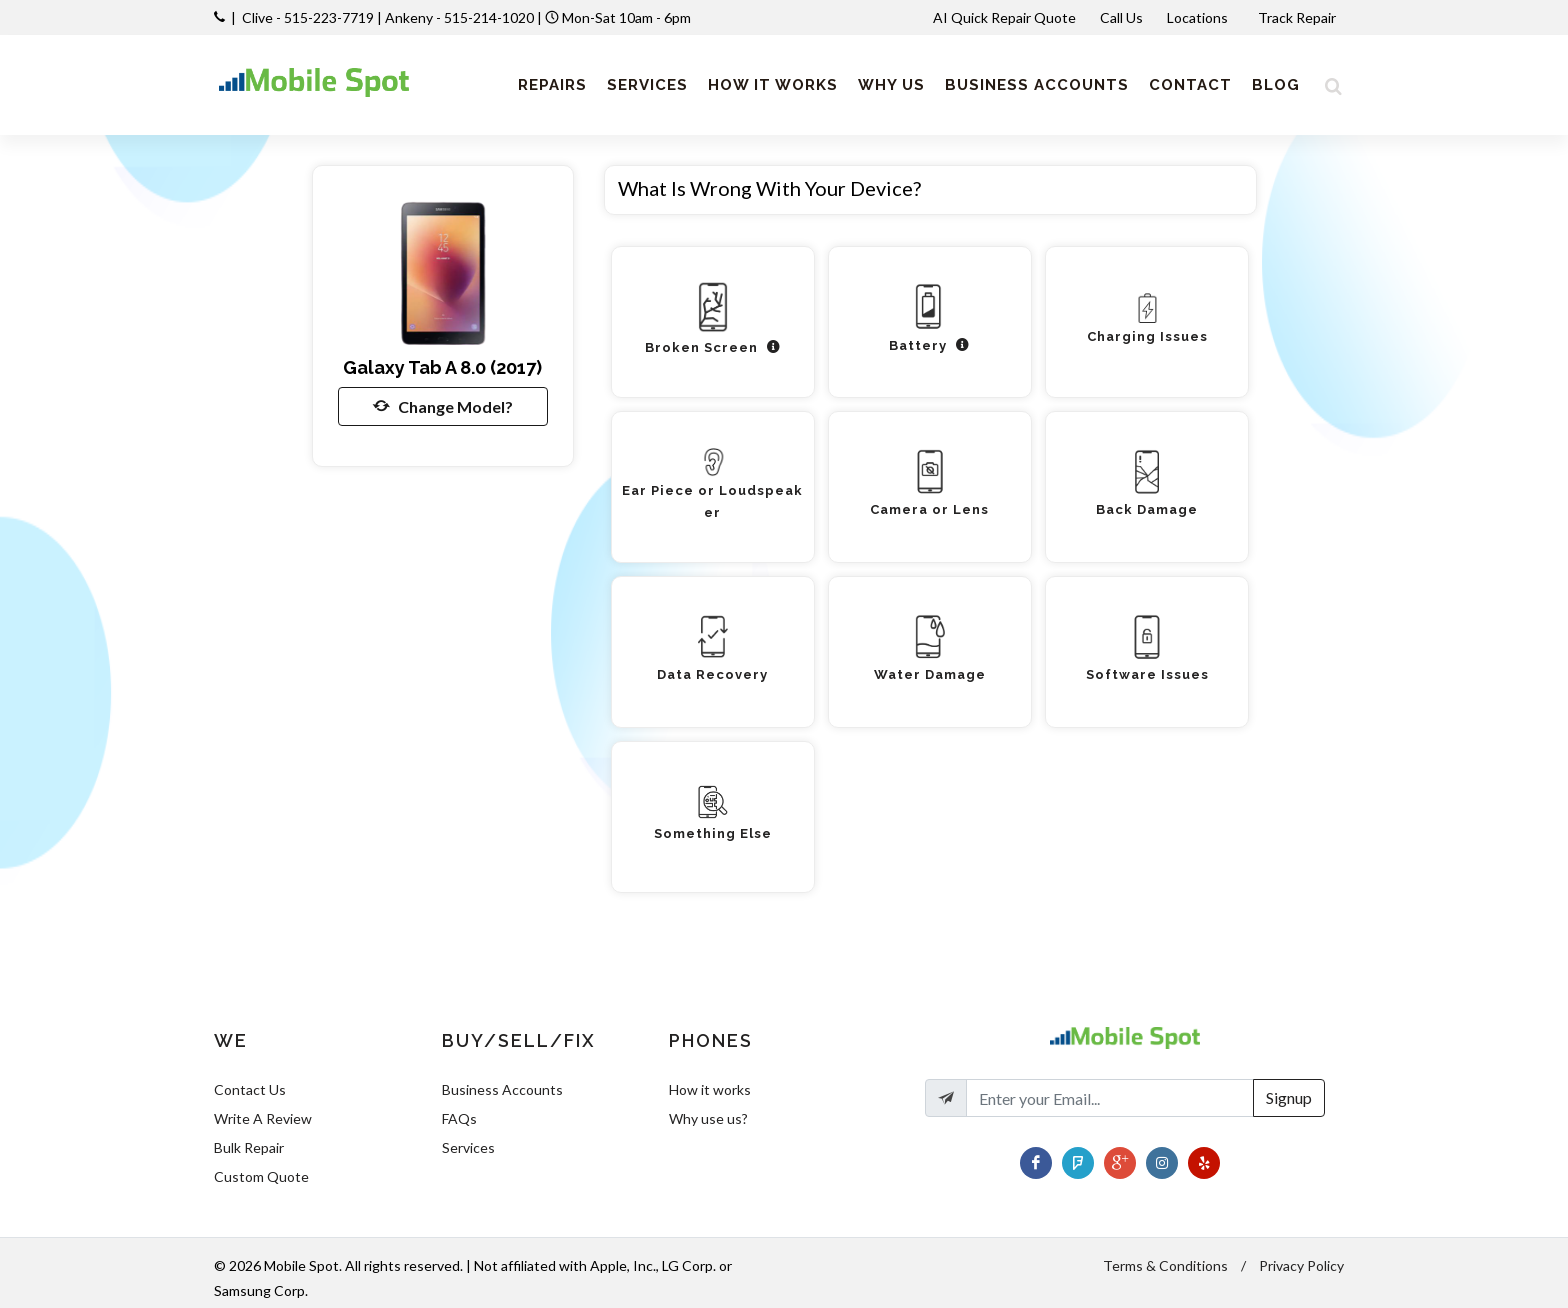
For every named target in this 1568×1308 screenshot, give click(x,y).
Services (468, 1147)
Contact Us (250, 1089)
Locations (1199, 17)
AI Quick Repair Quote (1004, 17)
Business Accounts (502, 1089)
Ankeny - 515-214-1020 (459, 17)
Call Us (1121, 17)
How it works (710, 1089)
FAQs (459, 1118)
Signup (1289, 1097)
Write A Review (263, 1118)
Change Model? (443, 406)
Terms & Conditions (1165, 1265)
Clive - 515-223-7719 (308, 17)
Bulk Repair (249, 1147)
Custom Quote (261, 1176)
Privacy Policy (1301, 1265)
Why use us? (708, 1118)
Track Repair (1298, 17)
